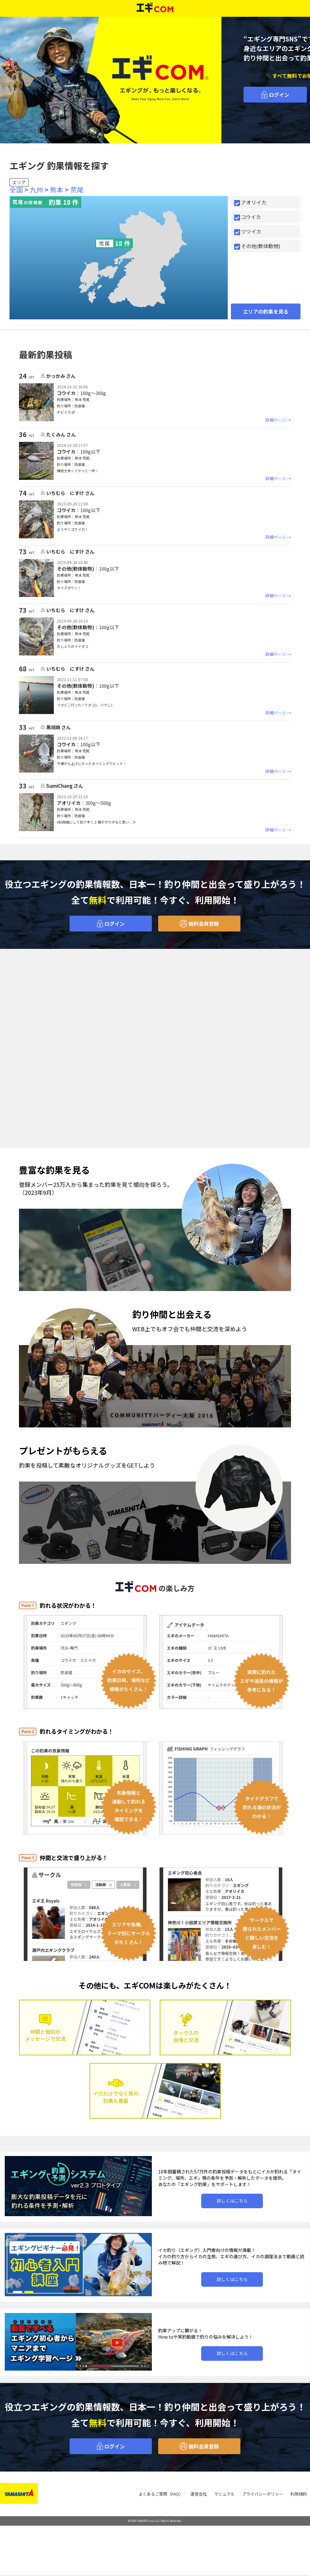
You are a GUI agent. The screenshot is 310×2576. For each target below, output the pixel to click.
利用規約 (298, 2500)
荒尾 (77, 189)
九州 (36, 189)
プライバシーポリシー (262, 2500)
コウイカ (247, 217)
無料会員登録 (199, 930)
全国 (16, 189)
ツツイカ (247, 231)
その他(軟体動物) (257, 246)
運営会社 (198, 2500)
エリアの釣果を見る (265, 311)
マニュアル (224, 2500)
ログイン (275, 94)
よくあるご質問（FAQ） (161, 2500)
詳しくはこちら (232, 2207)
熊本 (56, 189)
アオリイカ (250, 202)
